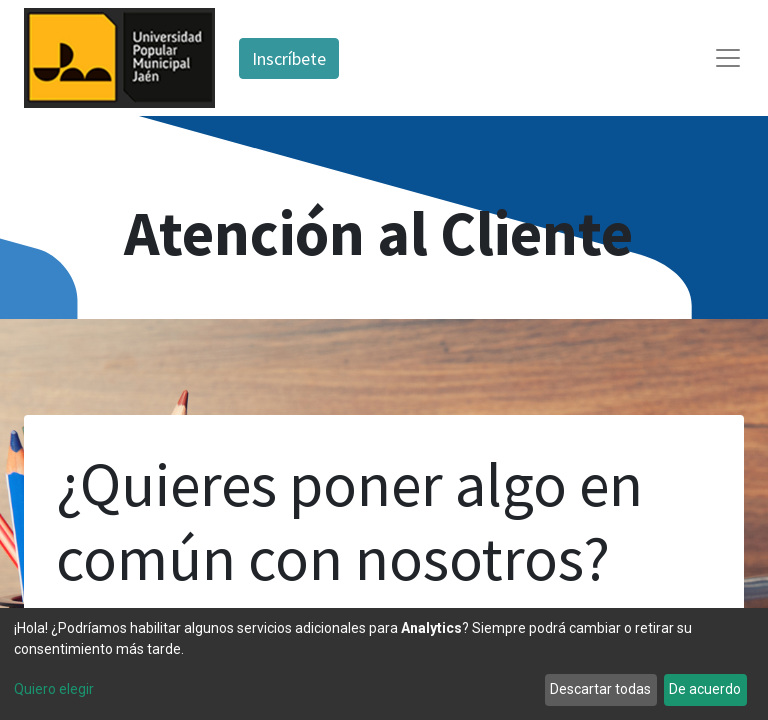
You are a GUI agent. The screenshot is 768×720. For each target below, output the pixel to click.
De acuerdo (705, 689)
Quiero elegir (54, 689)
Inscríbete (289, 58)
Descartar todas (600, 689)
